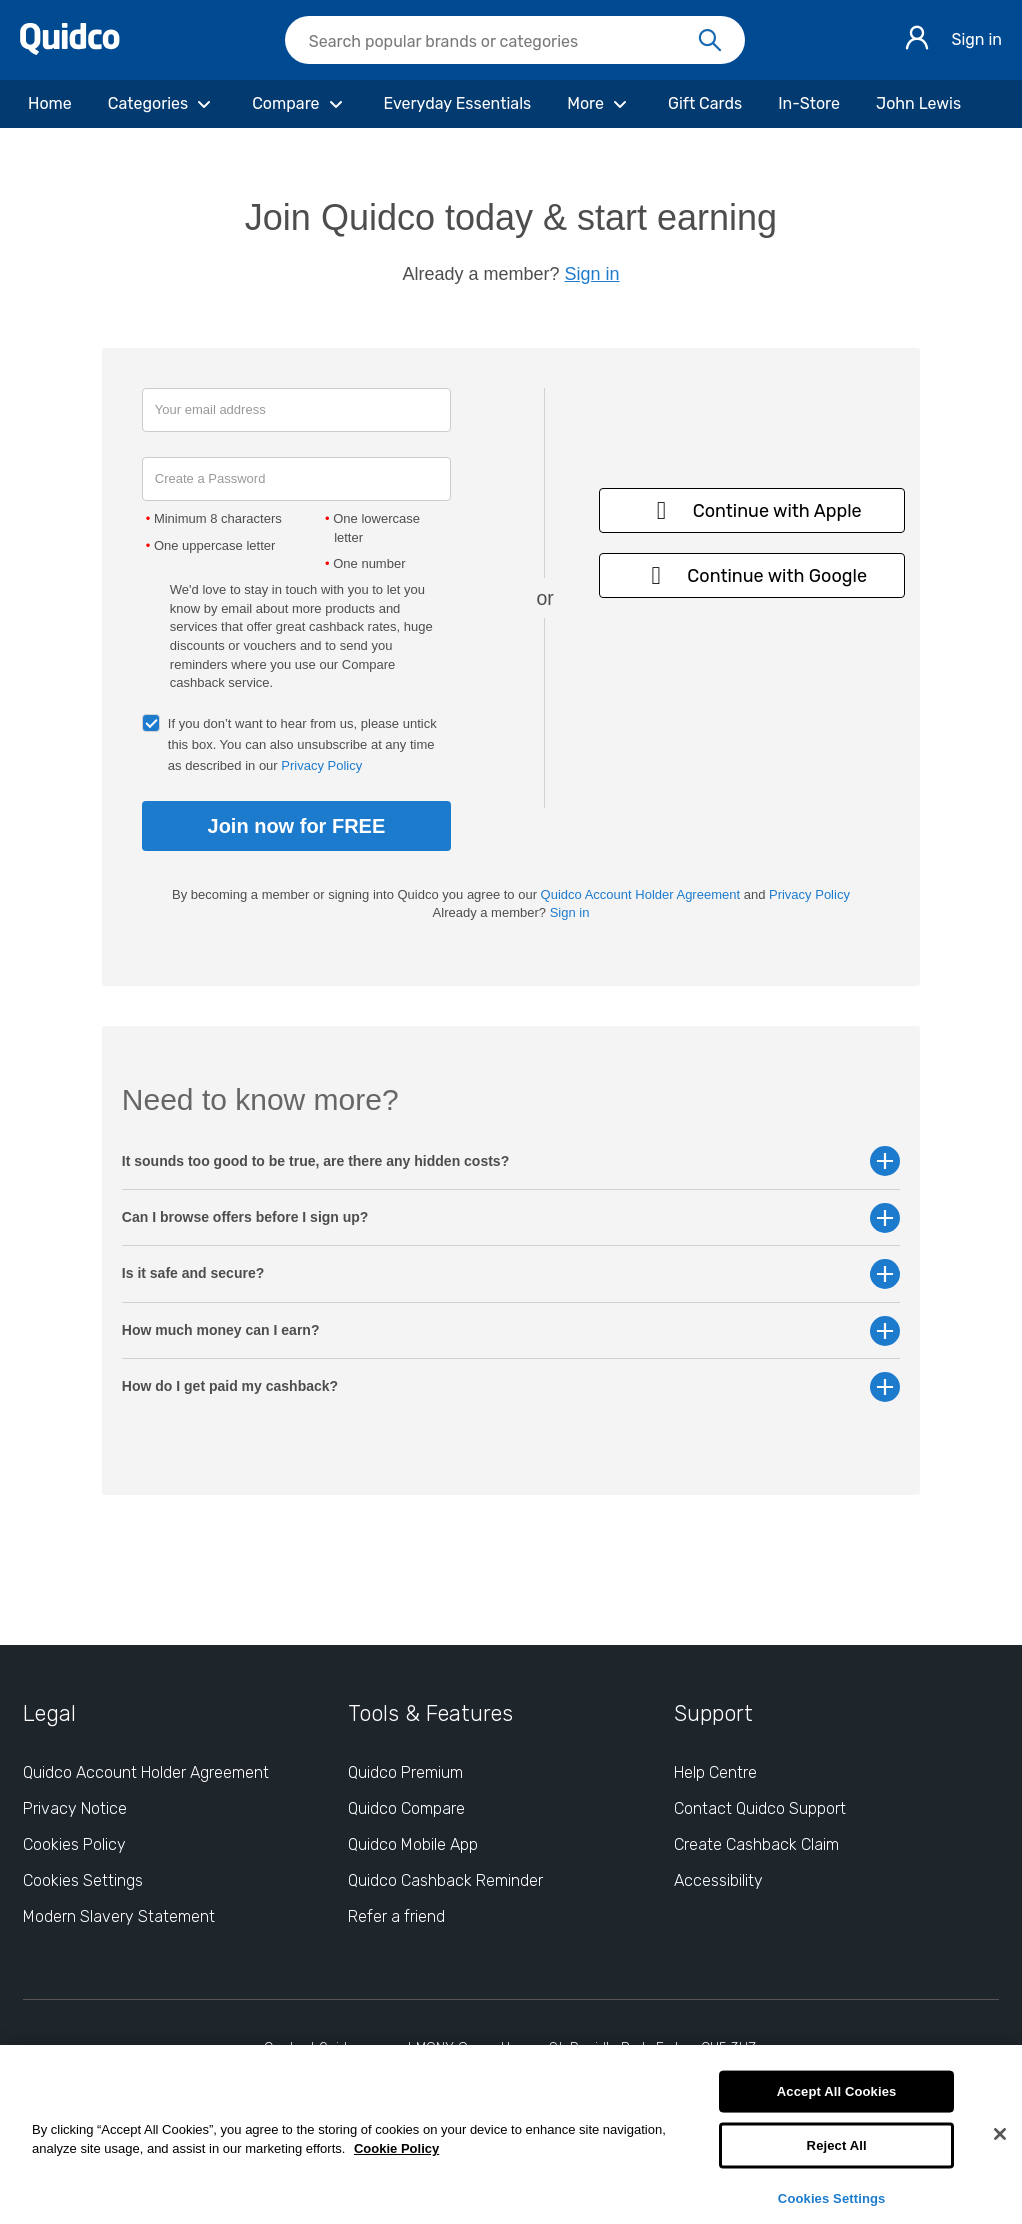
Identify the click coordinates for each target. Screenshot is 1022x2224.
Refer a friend (396, 1916)
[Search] (710, 41)
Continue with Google (752, 575)
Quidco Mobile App (413, 1844)
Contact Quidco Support (760, 1808)
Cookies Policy (74, 1844)
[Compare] (299, 104)
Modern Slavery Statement (119, 1916)
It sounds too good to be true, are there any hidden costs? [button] (511, 1161)
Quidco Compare (406, 1808)
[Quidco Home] (70, 49)
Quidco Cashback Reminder (445, 1880)
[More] (599, 104)
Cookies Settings (832, 2197)
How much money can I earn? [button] (511, 1330)
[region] (511, 2134)
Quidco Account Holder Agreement (640, 894)
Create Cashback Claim (756, 1844)
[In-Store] (809, 104)
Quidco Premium (405, 1772)
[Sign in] (917, 40)
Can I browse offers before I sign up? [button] (511, 1217)
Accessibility (718, 1880)
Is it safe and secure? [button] (511, 1273)
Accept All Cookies (837, 2091)
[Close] (1000, 2134)
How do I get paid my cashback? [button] (511, 1386)
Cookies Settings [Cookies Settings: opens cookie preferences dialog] (83, 1880)
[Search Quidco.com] (503, 42)
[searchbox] (515, 40)
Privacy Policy (321, 765)
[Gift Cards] (705, 104)
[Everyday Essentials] (458, 104)
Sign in (976, 39)
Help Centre (715, 1772)
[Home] (50, 104)
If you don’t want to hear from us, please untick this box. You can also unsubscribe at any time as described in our (302, 744)
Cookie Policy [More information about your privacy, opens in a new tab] (396, 2148)
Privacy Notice (75, 1808)
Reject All (837, 2145)
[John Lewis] (918, 104)
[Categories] (162, 104)
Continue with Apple (752, 510)
